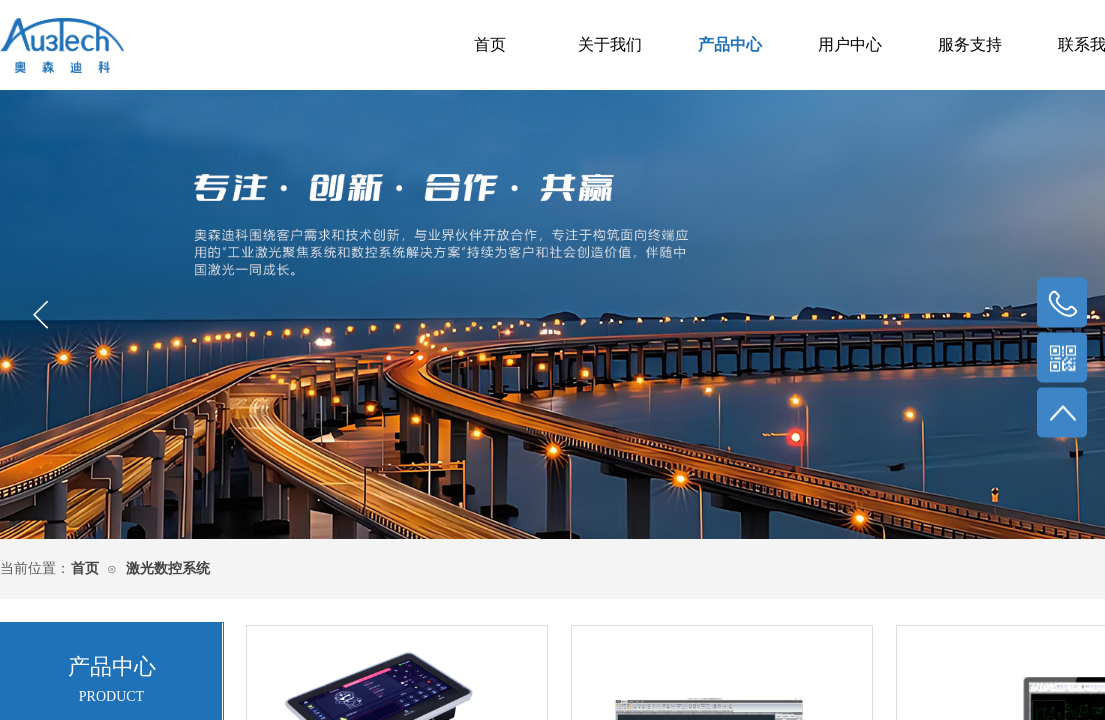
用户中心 (850, 44)
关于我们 (610, 44)
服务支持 (970, 44)
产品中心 (730, 44)
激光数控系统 (168, 568)
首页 (490, 44)
